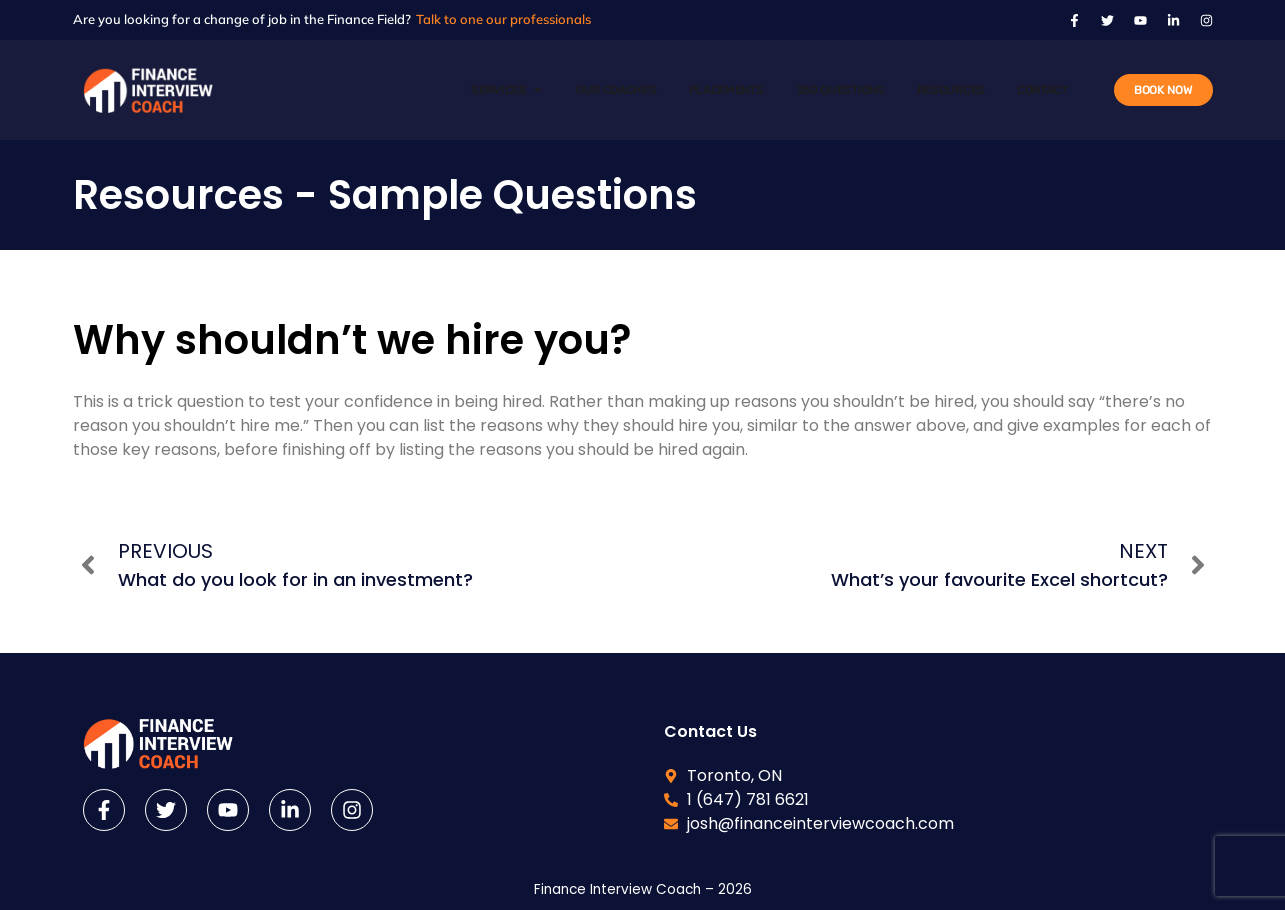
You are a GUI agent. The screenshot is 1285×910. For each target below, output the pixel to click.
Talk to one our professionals (503, 19)
